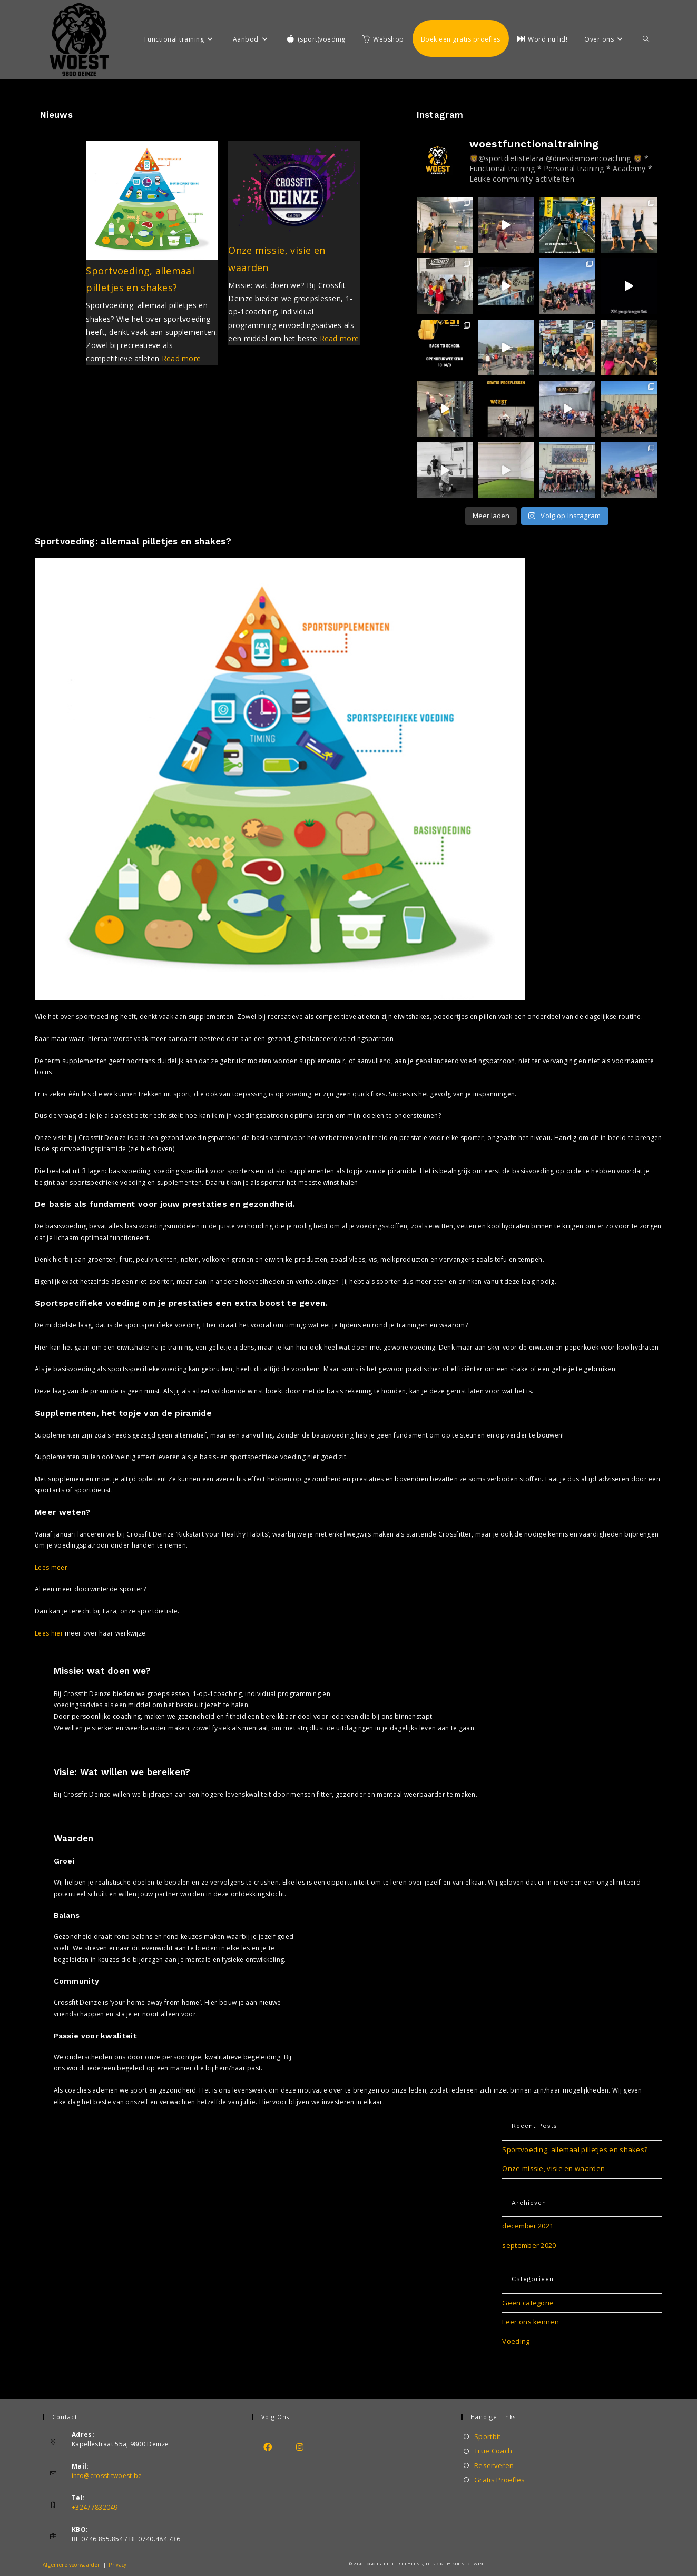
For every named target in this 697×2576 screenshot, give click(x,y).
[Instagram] (300, 2446)
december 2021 (527, 2226)
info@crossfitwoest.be (107, 2475)
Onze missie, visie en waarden (553, 2168)
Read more (181, 358)
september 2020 (529, 2245)
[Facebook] (267, 2446)
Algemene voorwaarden (72, 2564)
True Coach (493, 2450)
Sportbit (487, 2436)
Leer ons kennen (530, 2321)
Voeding (515, 2341)
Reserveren (494, 2465)
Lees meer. (52, 1567)
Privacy (117, 2564)
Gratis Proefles (499, 2479)
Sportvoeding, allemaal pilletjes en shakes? (574, 2149)
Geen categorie (528, 2302)
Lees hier (49, 1633)
